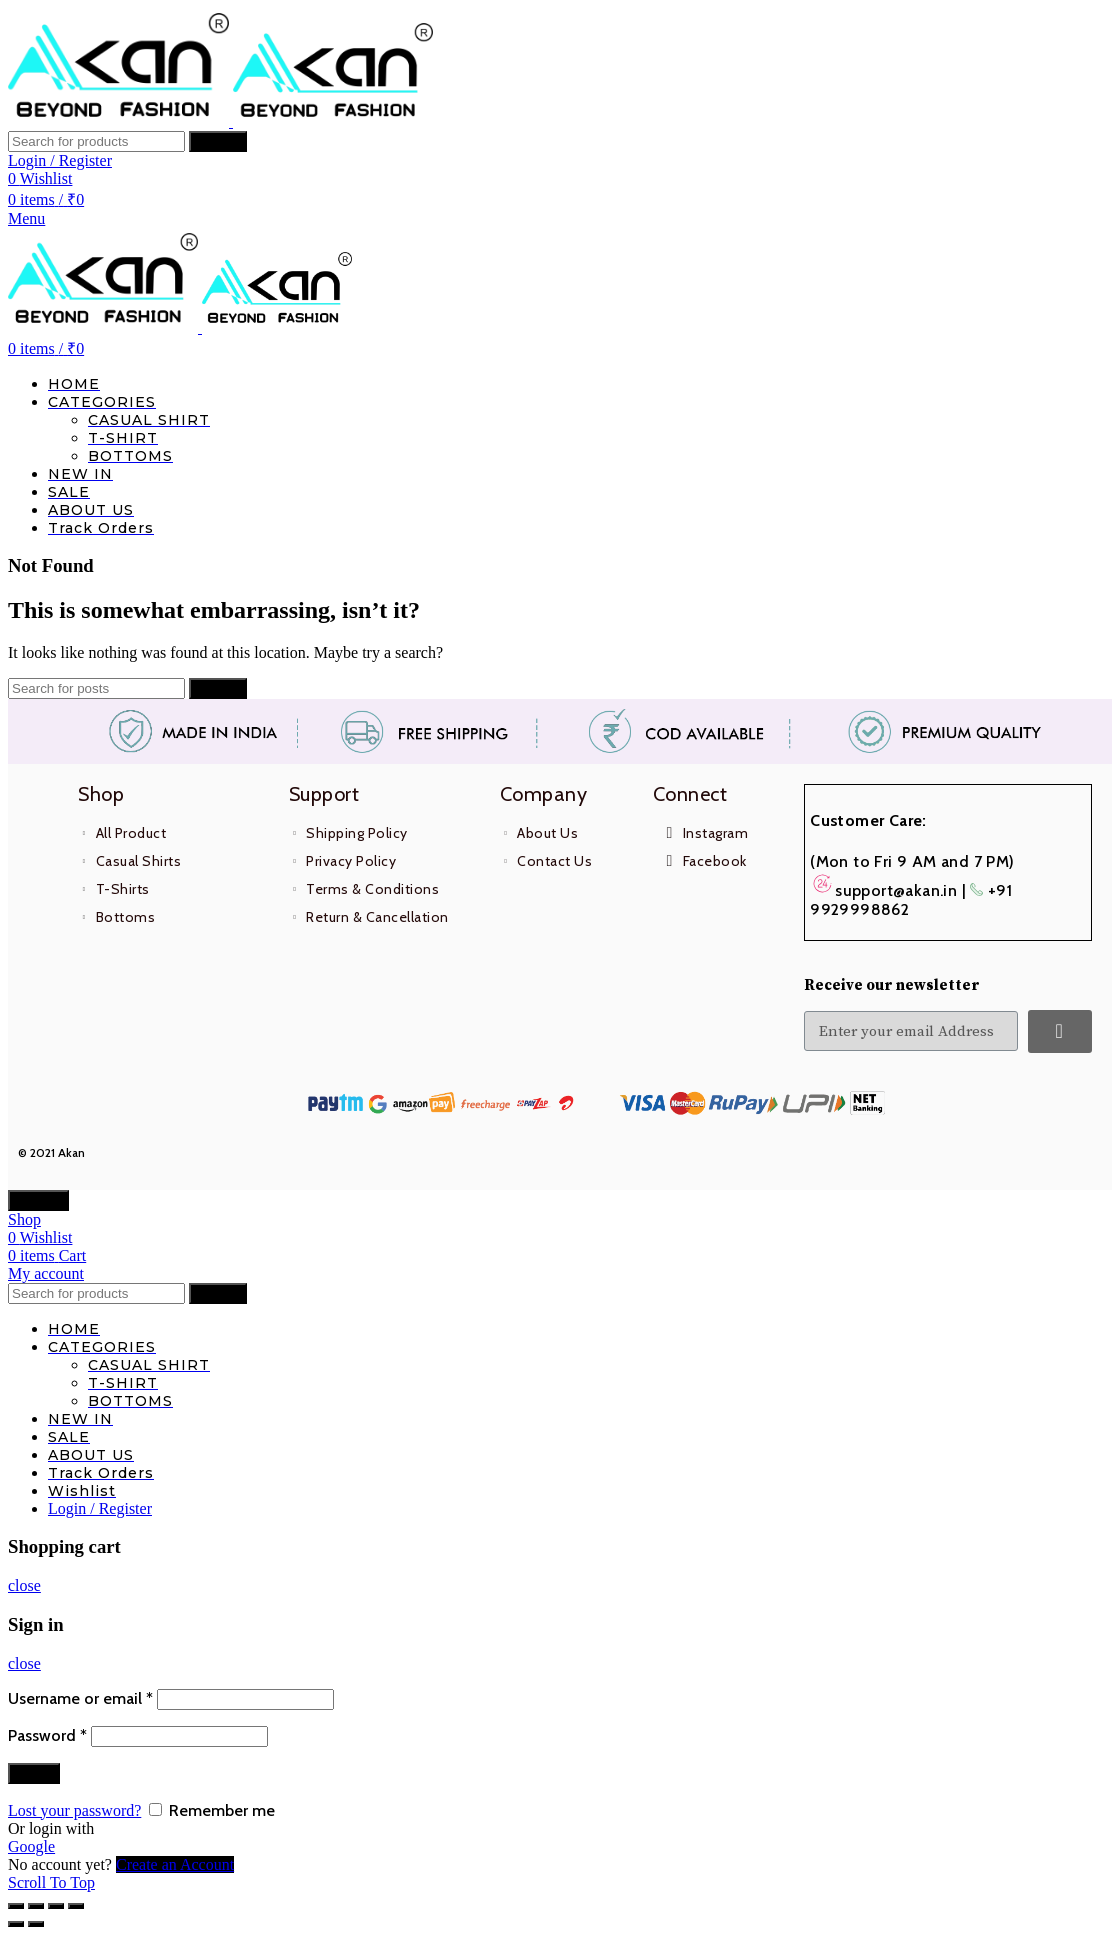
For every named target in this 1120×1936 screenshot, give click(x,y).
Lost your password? (74, 1810)
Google (31, 1846)
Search (218, 141)
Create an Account (175, 1864)
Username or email (80, 1698)
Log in (34, 1773)
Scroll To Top (51, 1882)
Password (47, 1735)
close (24, 1585)
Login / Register (100, 1508)
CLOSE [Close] (38, 1200)
